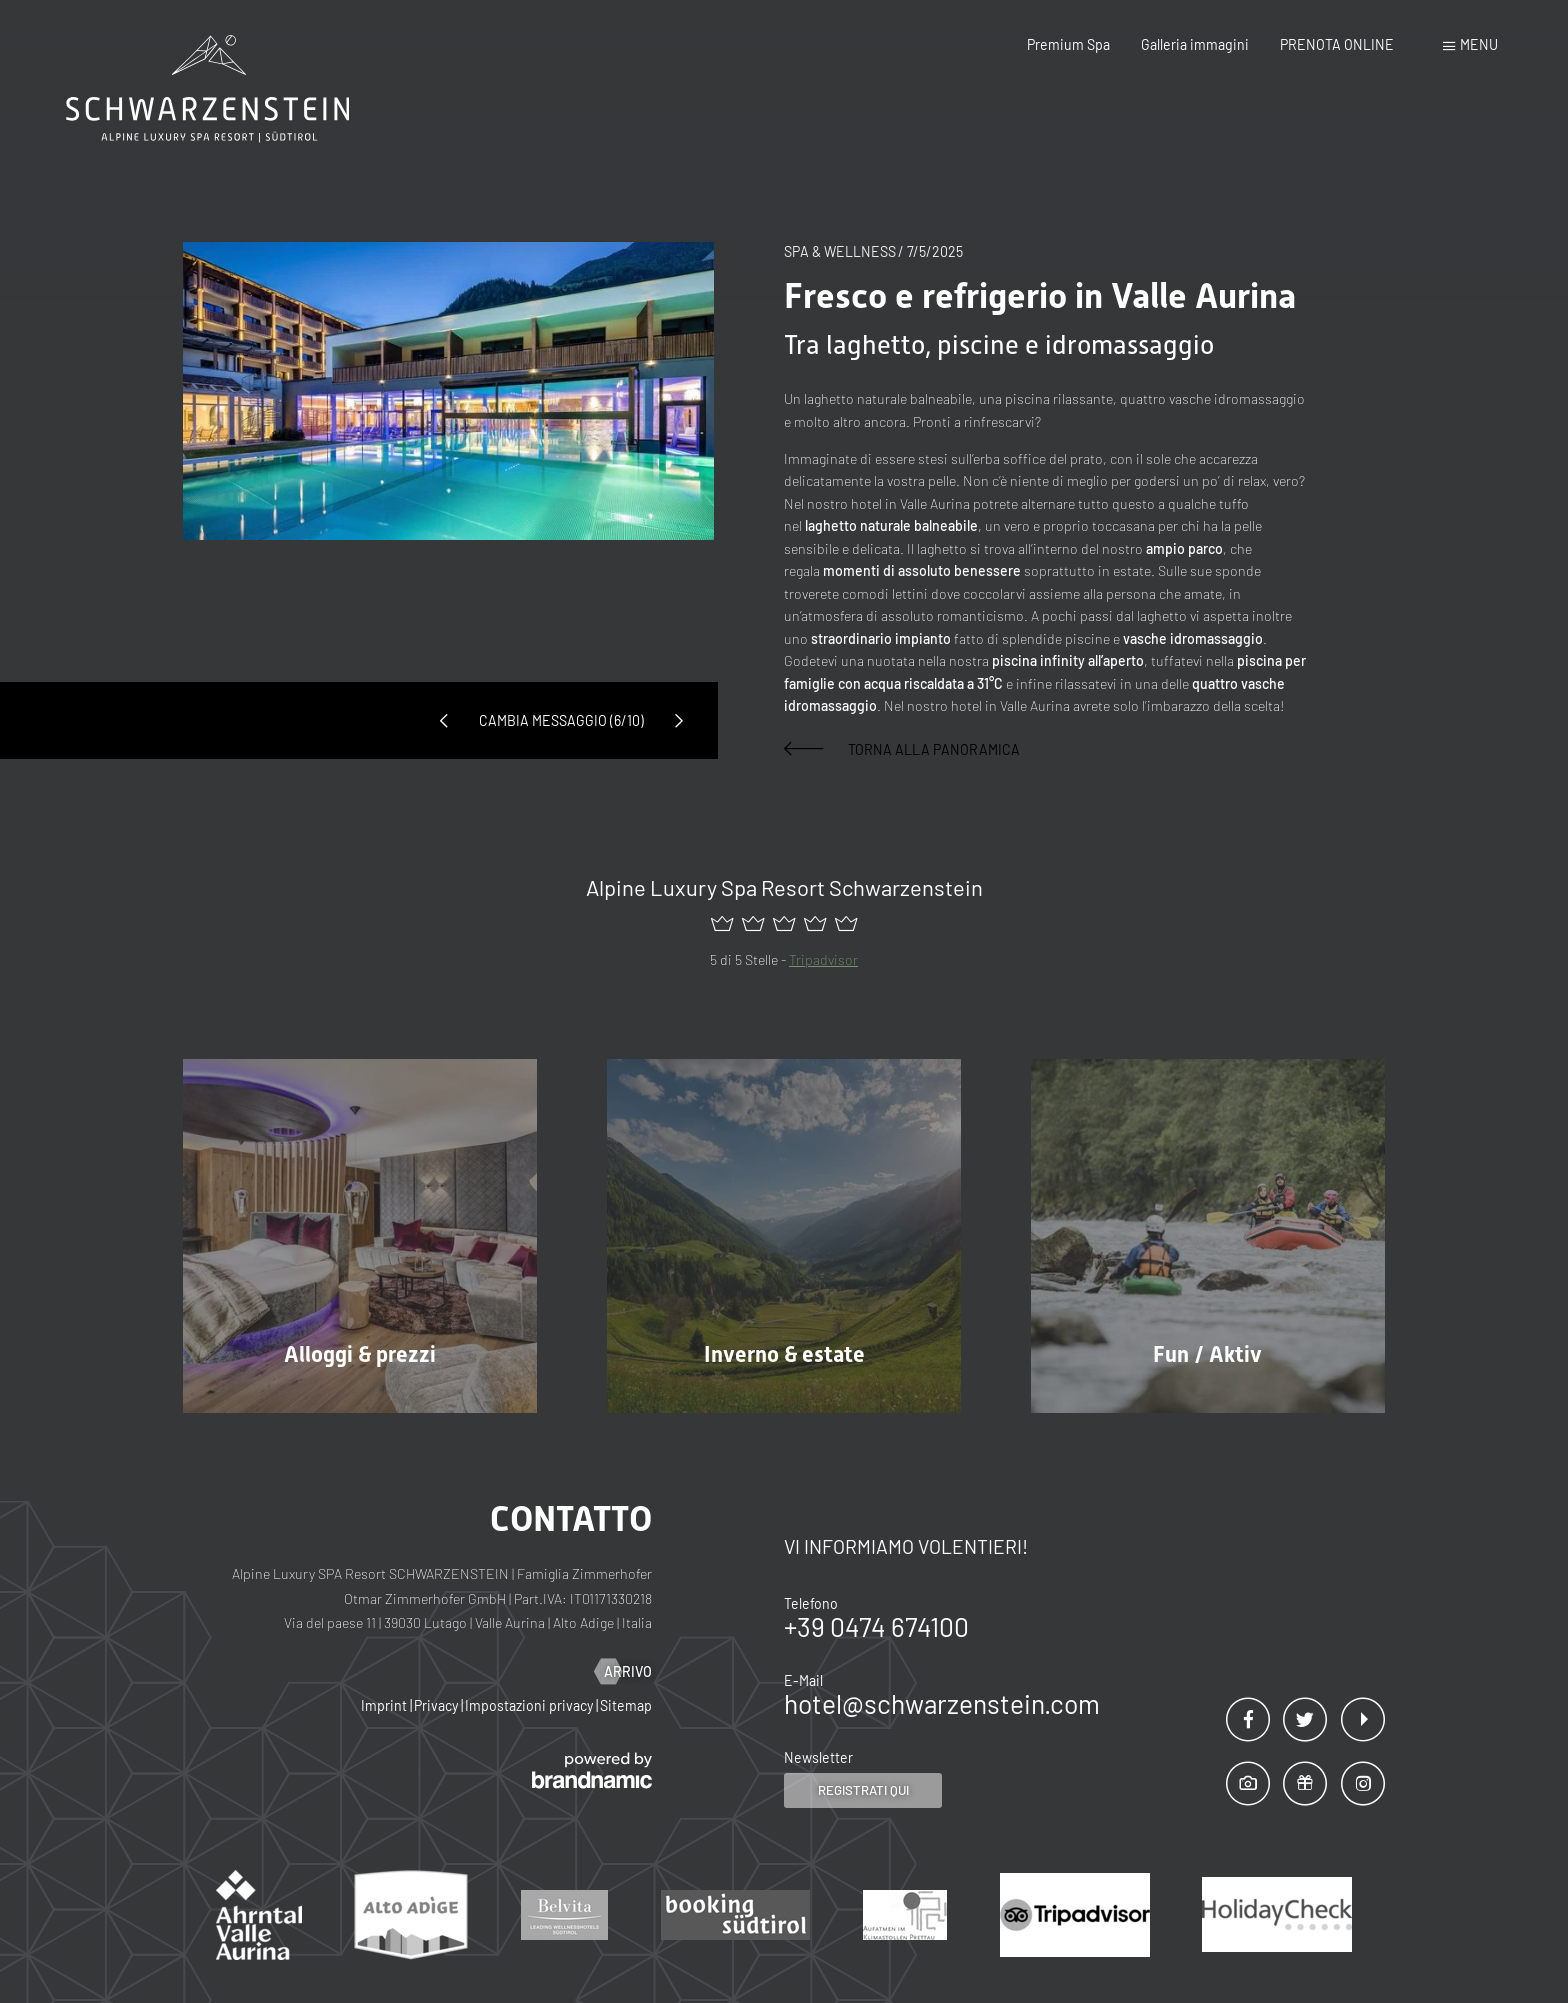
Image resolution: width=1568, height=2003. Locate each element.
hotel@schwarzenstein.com (942, 1703)
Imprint (385, 1705)
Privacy (437, 1705)
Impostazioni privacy (530, 1705)
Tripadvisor (823, 959)
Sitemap (626, 1705)
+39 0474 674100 (876, 1626)
